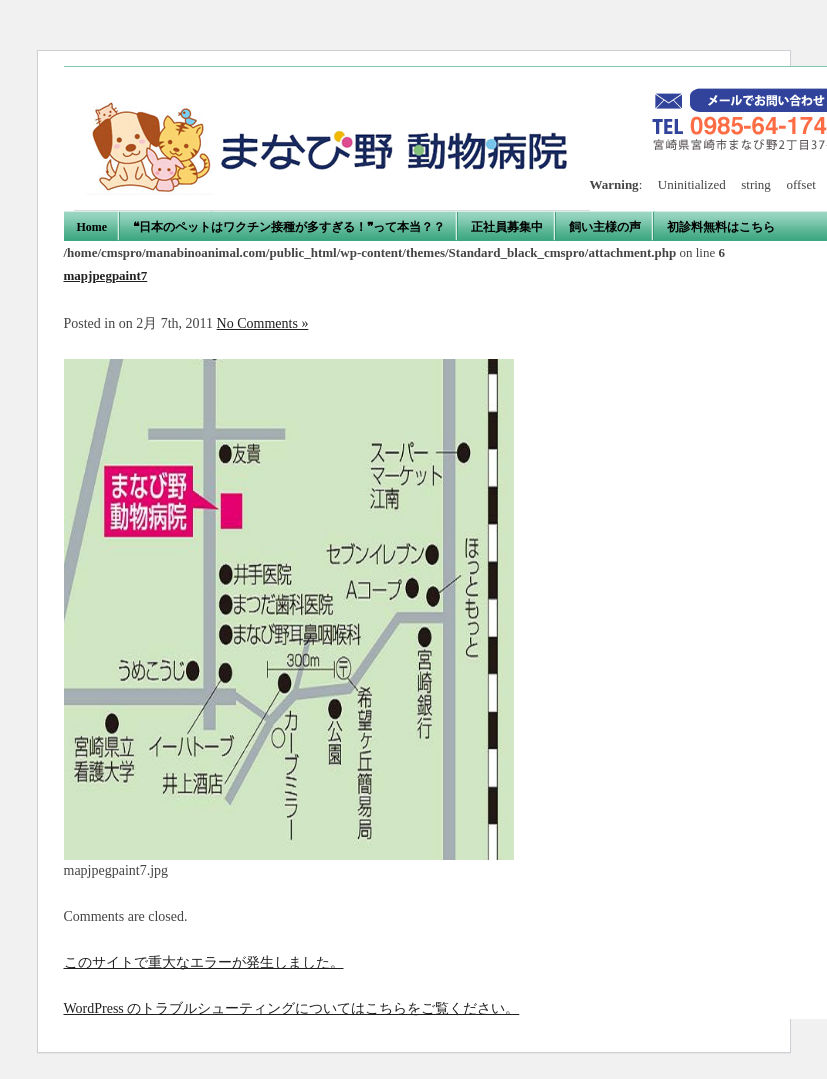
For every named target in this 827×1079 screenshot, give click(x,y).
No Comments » (263, 323)
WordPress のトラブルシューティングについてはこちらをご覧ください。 (292, 1008)
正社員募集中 (507, 227)
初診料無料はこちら (721, 227)
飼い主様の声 (605, 227)
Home (92, 227)
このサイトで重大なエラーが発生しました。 (204, 962)
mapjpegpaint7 (106, 275)
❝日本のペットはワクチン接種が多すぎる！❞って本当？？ (289, 227)
